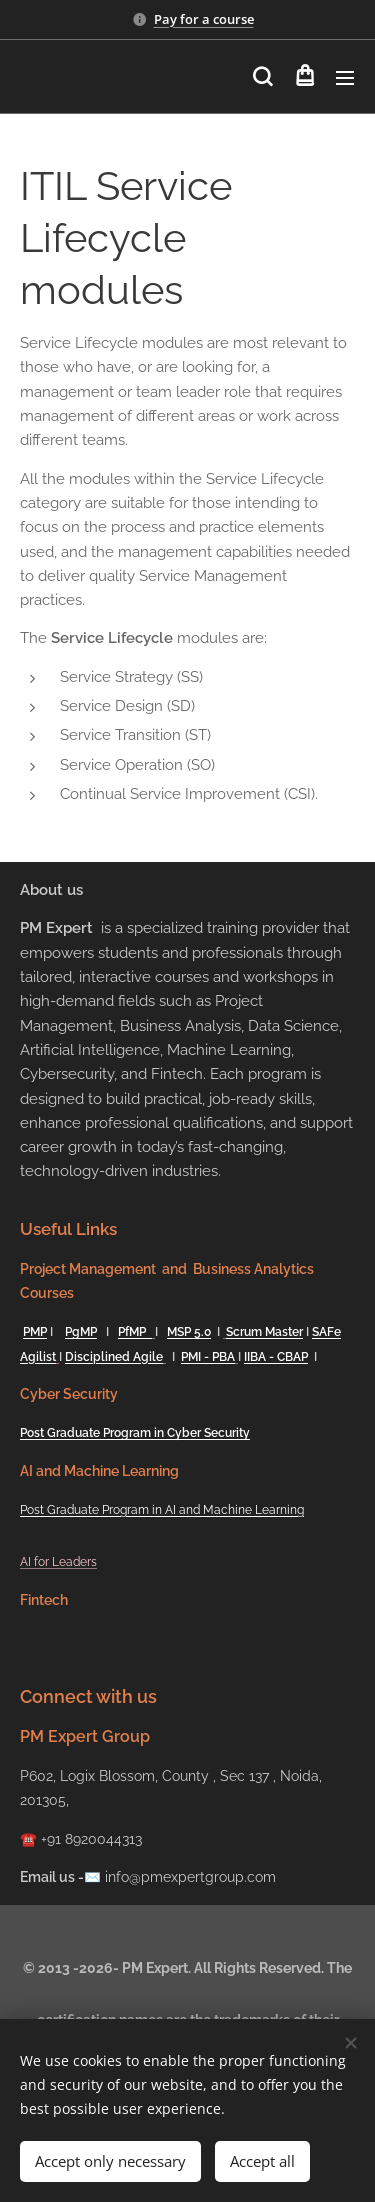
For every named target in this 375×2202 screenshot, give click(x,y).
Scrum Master (264, 1332)
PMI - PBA (208, 1357)
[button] (262, 77)
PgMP (81, 1332)
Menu (345, 78)
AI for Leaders (58, 1562)
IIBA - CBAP (276, 1357)
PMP (35, 1332)
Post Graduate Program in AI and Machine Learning (162, 1510)
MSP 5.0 (189, 1332)
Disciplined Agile (114, 1357)
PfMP (135, 1332)
